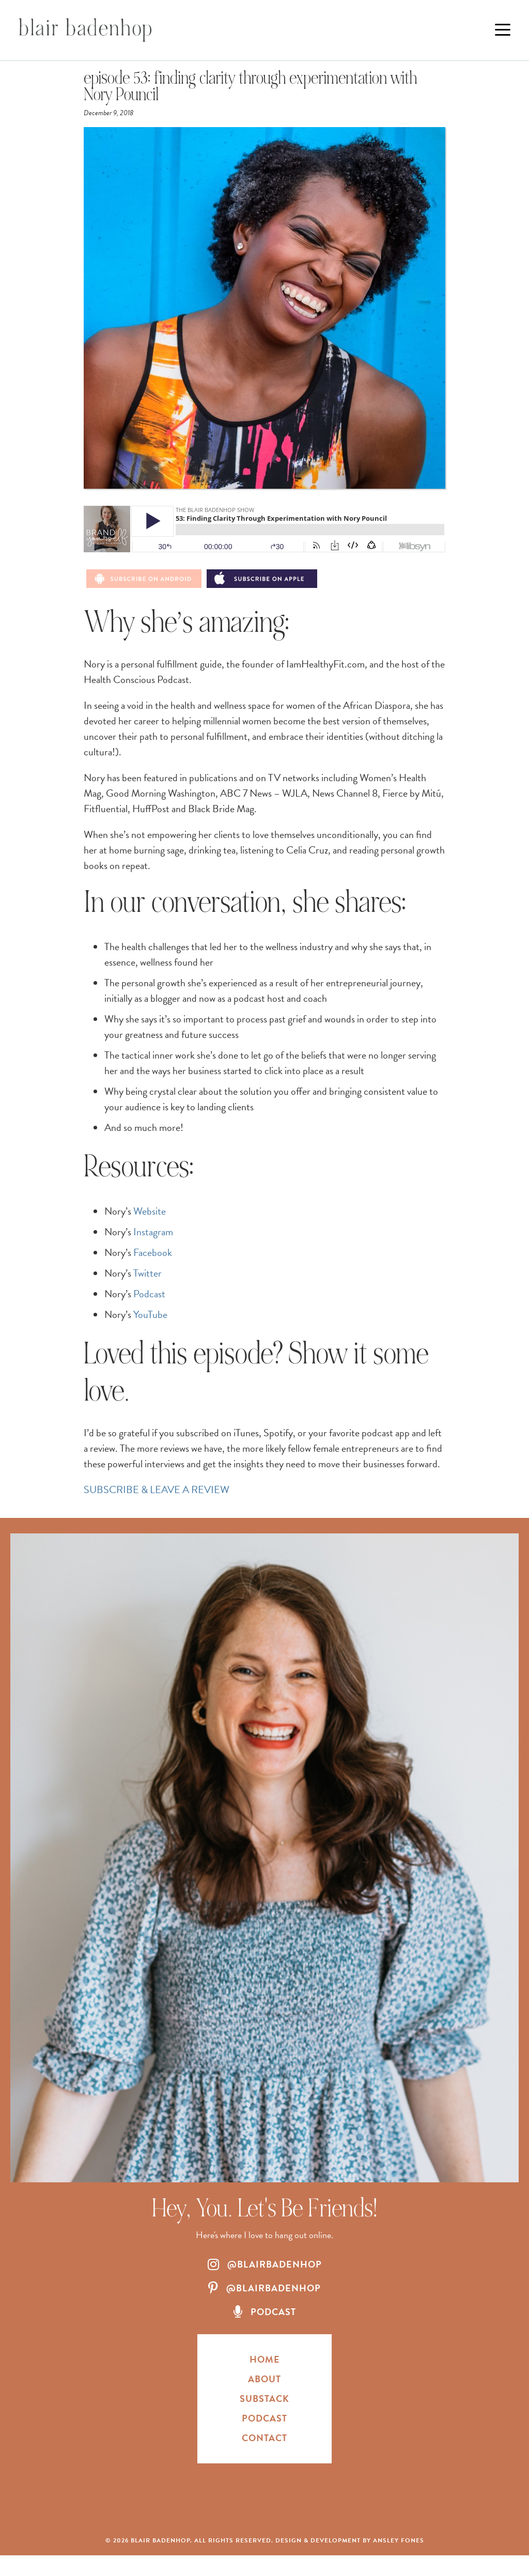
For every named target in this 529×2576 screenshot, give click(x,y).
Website (149, 1211)
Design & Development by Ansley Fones (349, 2540)
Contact (264, 2438)
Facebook (152, 1252)
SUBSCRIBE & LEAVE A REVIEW (156, 1489)
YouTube (150, 1314)
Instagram (153, 1231)
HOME (265, 2359)
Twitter (147, 1273)
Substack (264, 2399)
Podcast (149, 1293)
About (264, 2379)
